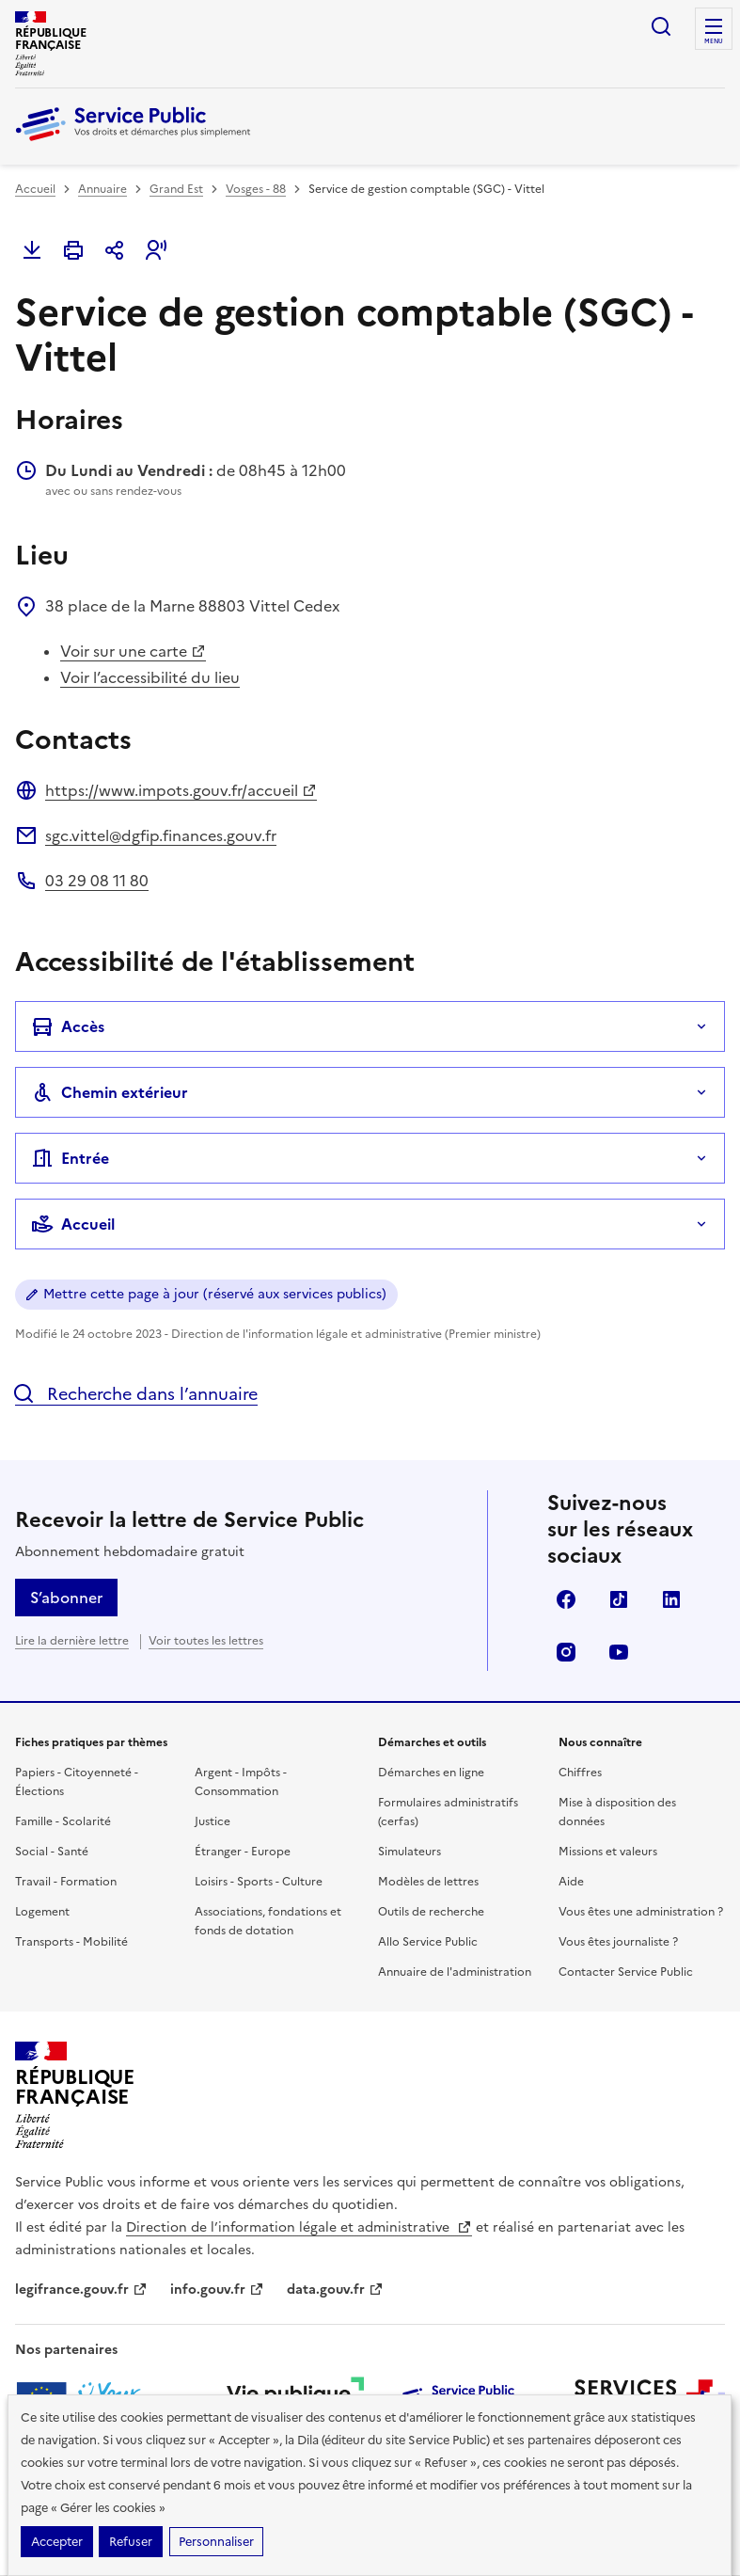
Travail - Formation (66, 1881)
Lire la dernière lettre (72, 1640)
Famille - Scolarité (63, 1821)
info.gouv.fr (217, 2289)
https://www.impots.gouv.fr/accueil (181, 790)
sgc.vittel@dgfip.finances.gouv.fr (160, 835)
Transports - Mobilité (71, 1941)
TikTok (619, 1599)
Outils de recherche (431, 1911)
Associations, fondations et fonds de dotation (268, 1921)
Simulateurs (409, 1851)
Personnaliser (216, 2542)
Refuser (130, 2542)
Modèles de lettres (428, 1881)
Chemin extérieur (109, 1092)
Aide (571, 1881)
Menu (713, 41)
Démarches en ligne (431, 1772)
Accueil (35, 189)
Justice (212, 1821)
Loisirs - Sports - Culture (259, 1881)
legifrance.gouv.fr (81, 2289)
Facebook (566, 1599)
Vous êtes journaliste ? (618, 1941)
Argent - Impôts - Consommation (241, 1782)
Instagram (566, 1652)
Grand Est (176, 189)
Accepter (57, 2542)
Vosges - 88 (256, 189)
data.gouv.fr (335, 2289)
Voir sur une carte (133, 651)
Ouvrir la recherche (661, 26)
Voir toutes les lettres (206, 1640)
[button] (156, 250)
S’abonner (66, 1597)
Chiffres (580, 1772)
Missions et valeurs (608, 1851)
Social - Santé (51, 1851)
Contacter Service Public (626, 1972)
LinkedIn (671, 1599)
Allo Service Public (428, 1941)
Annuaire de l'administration (454, 1972)
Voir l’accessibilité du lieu (150, 677)
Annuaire (102, 189)
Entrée (70, 1158)
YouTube (619, 1652)
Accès (67, 1026)
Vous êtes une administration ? (641, 1911)
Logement (42, 1911)
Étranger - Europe (243, 1851)
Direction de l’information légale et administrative (299, 2227)
